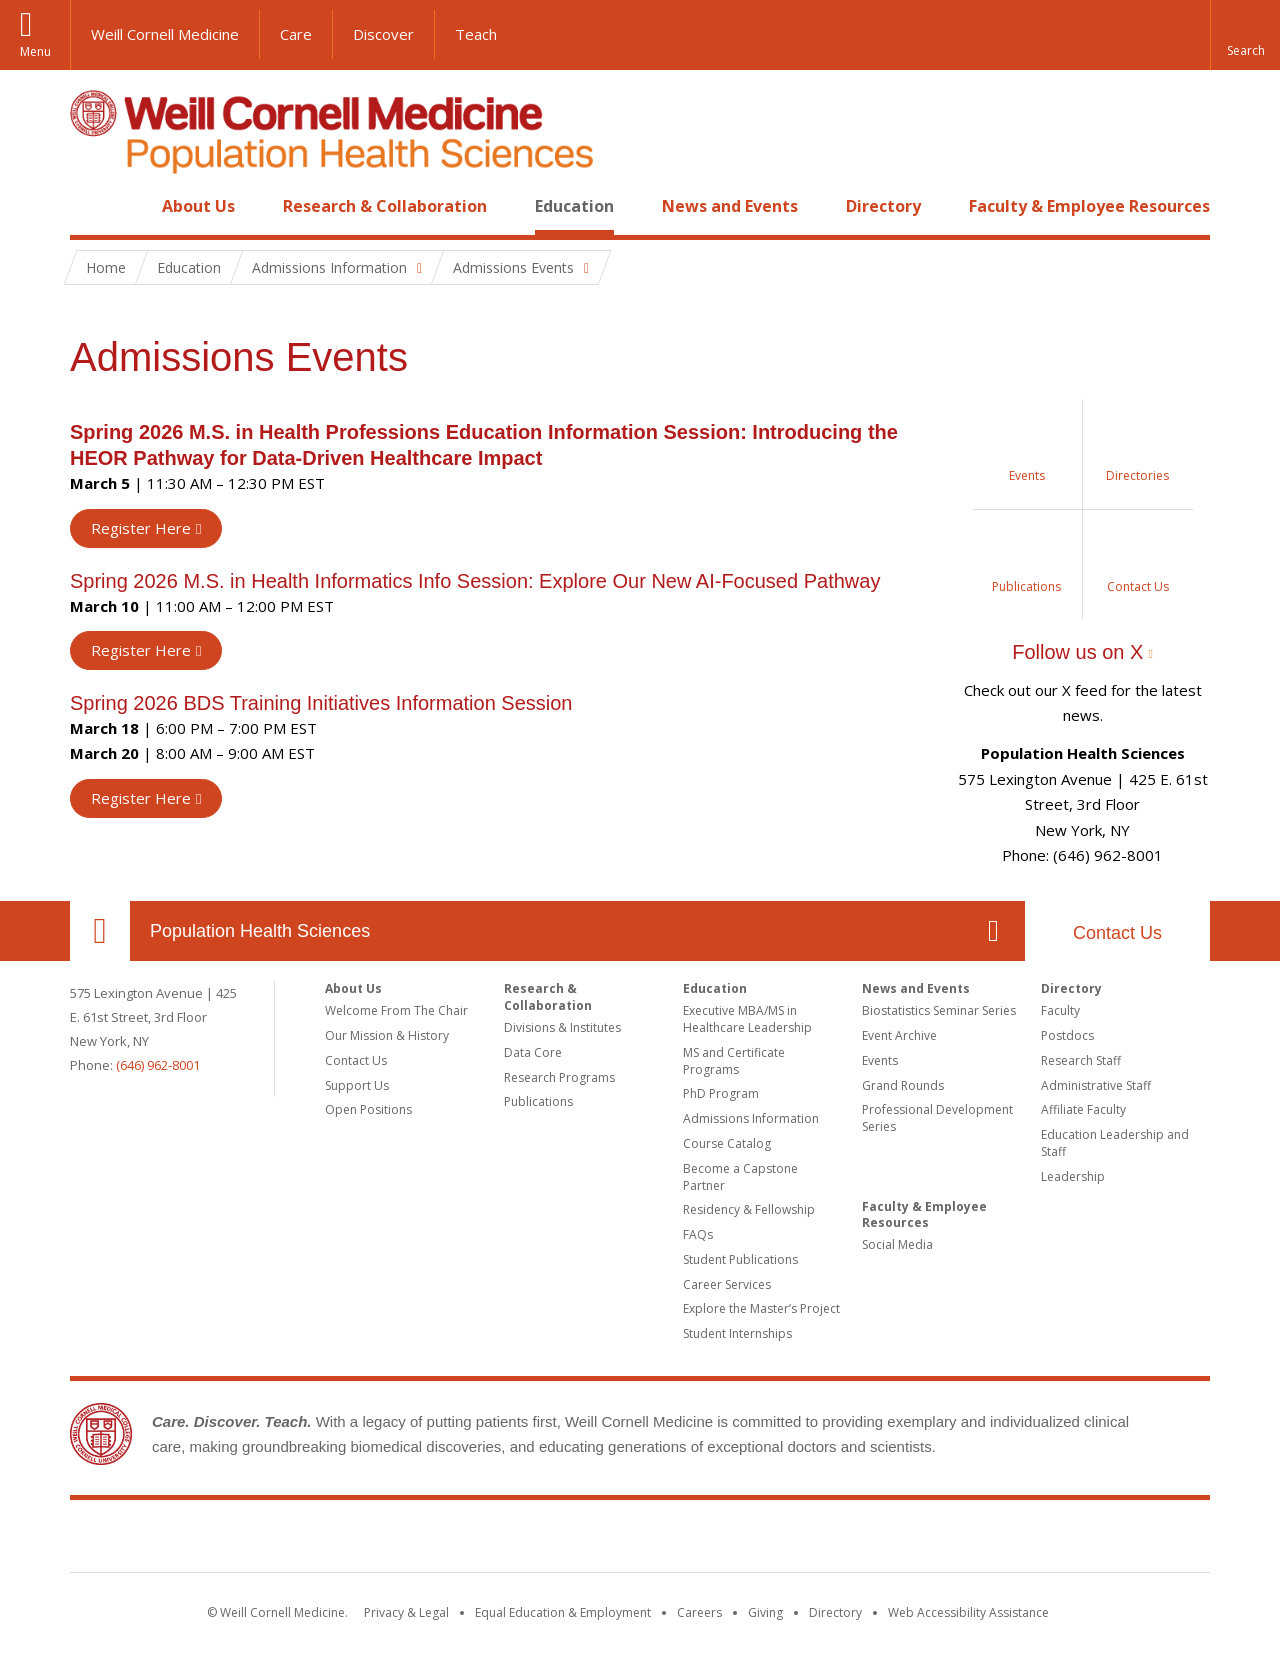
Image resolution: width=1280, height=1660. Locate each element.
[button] (1245, 35)
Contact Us (1117, 933)
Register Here (141, 528)
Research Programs (559, 1077)
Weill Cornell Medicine (165, 34)
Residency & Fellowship (749, 1209)
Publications (538, 1101)
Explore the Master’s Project (761, 1308)
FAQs (698, 1234)
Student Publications (740, 1259)
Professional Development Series (937, 1118)
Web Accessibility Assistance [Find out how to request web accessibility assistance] (968, 1612)
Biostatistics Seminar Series (939, 1010)
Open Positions (368, 1109)
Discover (383, 34)
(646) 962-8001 (158, 1065)
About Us (198, 206)
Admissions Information (751, 1118)
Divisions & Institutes (562, 1027)
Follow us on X (1077, 652)
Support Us (357, 1085)
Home (92, 206)
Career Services (727, 1284)
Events (880, 1060)
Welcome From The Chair (396, 1010)
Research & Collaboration (385, 206)
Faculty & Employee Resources (1089, 206)
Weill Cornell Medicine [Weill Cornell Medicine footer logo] (640, 1540)
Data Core (533, 1052)
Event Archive (899, 1035)
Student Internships (737, 1333)
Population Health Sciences (260, 931)
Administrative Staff (1096, 1085)
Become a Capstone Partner (740, 1177)
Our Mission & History (387, 1035)
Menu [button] (35, 51)
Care (296, 34)
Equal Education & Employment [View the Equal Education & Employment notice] (563, 1612)
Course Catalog (727, 1143)
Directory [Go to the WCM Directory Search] (835, 1612)
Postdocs (1067, 1035)
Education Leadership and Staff (1115, 1143)
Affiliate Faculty (1083, 1109)
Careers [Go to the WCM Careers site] (699, 1612)
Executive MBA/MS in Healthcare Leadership (747, 1019)
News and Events (730, 206)
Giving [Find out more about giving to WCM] (765, 1612)
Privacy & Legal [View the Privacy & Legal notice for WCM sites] (406, 1612)
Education (574, 206)
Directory (883, 206)
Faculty (1060, 1010)
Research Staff (1081, 1060)
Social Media (897, 1244)
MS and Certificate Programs (734, 1061)
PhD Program (721, 1093)
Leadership (1073, 1176)
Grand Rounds (903, 1085)
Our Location (100, 931)
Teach (476, 34)
